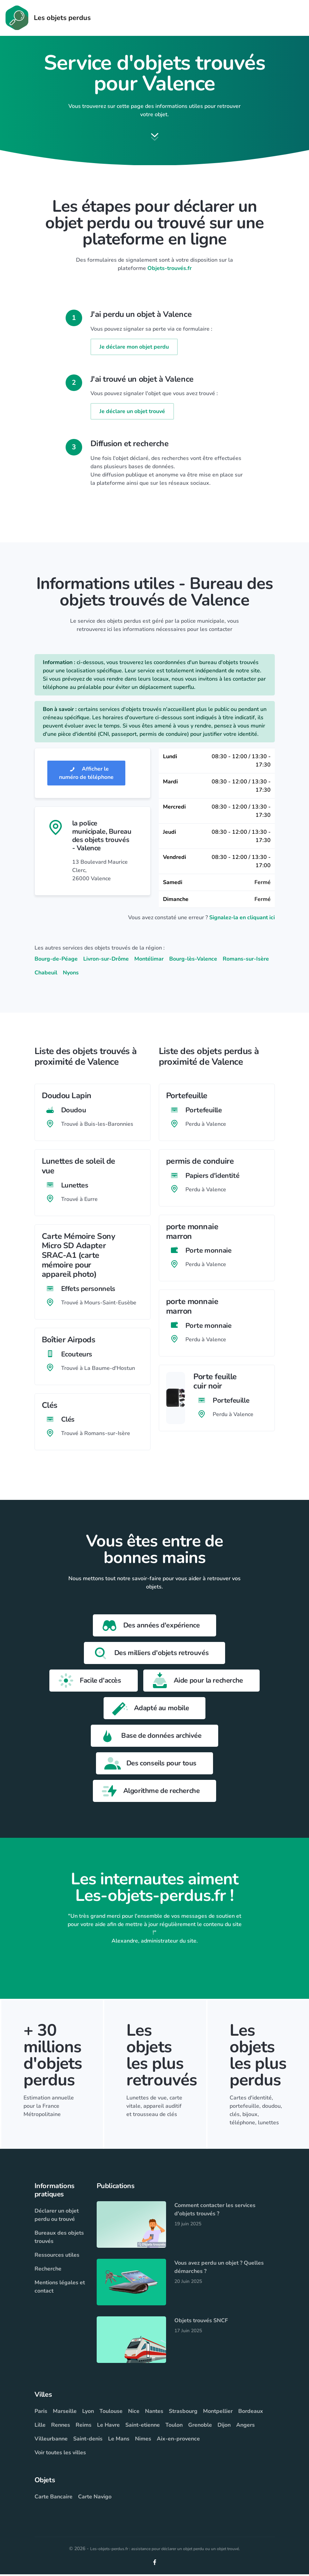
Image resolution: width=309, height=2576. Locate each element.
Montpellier (218, 2413)
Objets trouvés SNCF (201, 2322)
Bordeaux (250, 2413)
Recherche (48, 2270)
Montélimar (149, 960)
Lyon (88, 2413)
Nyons (71, 974)
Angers (245, 2426)
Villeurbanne (51, 2440)
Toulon (174, 2426)
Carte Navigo (95, 2498)
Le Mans (118, 2440)
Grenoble (200, 2426)
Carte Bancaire (54, 2498)
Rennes (60, 2426)
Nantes (154, 2413)
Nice (133, 2413)
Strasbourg (183, 2413)
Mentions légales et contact (60, 2288)
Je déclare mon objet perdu (134, 348)
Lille (40, 2426)
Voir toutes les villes (60, 2454)
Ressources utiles (57, 2257)
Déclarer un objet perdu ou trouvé (57, 2217)
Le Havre (108, 2426)
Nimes (143, 2440)
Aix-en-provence (178, 2440)
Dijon (224, 2426)
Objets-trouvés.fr (169, 269)
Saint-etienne (142, 2426)
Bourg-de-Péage (56, 960)
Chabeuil (46, 974)
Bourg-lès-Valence (193, 960)
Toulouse (111, 2413)
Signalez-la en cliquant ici (242, 919)
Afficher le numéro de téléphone (86, 774)
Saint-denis (88, 2440)
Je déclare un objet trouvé (132, 413)
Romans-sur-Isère (246, 960)
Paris (41, 2413)
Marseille (65, 2413)
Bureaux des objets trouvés (59, 2239)
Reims (83, 2426)
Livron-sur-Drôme (106, 960)
